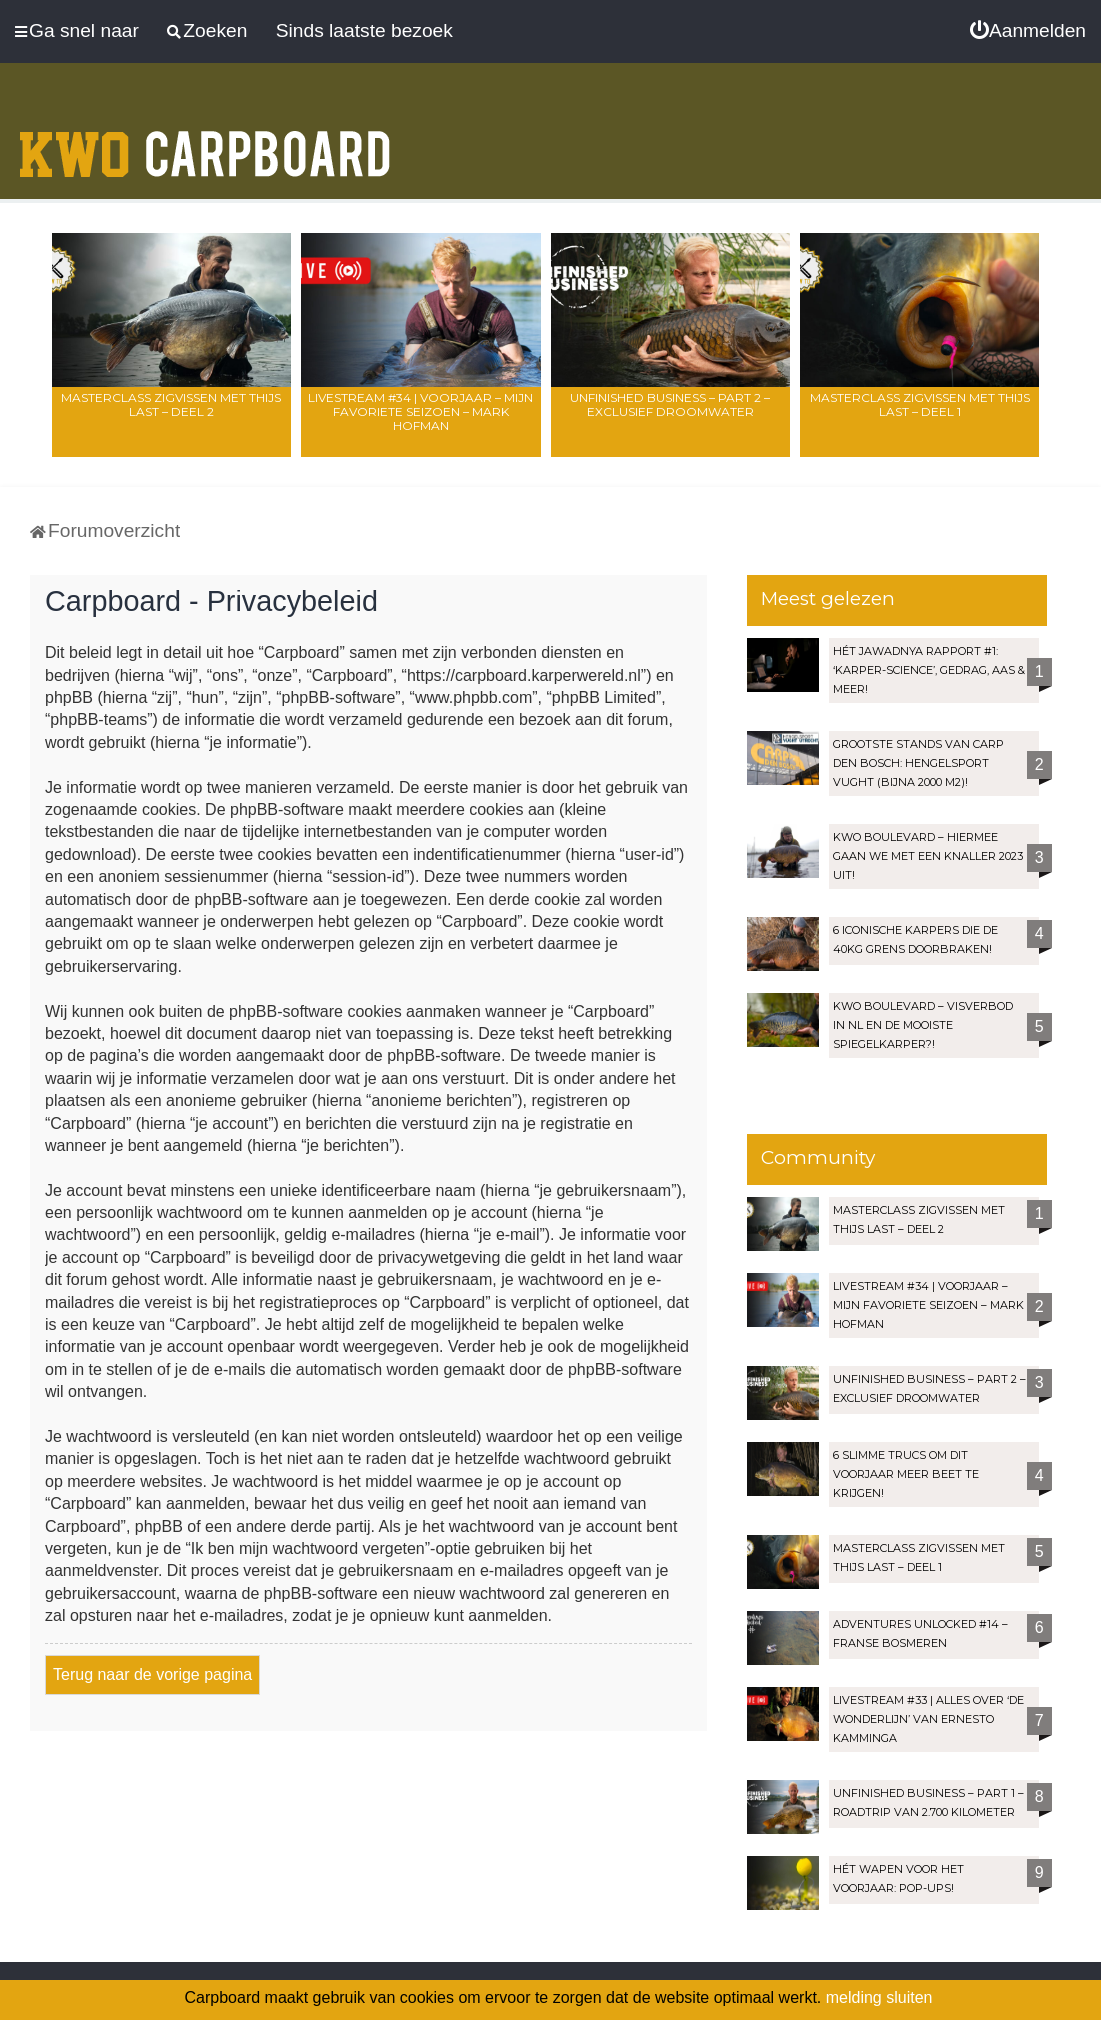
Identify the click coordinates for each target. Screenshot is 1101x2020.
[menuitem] (1028, 31)
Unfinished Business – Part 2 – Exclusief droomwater (670, 404)
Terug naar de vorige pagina (152, 1674)
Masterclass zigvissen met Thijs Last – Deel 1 (920, 404)
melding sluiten (879, 1997)
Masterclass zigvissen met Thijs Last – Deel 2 (171, 404)
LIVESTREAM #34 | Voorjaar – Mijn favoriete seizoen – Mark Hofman (420, 411)
